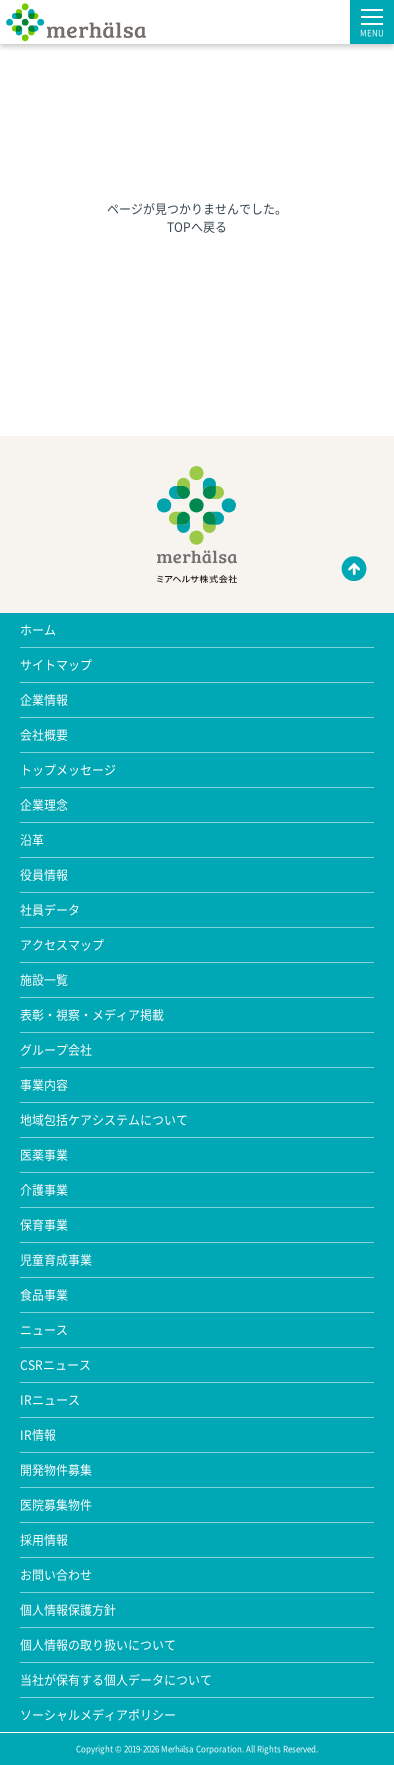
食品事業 (44, 1295)
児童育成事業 (56, 1260)
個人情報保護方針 (68, 1610)
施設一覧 (44, 980)
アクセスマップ (62, 945)
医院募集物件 (56, 1505)
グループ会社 (56, 1050)
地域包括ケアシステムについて (104, 1120)
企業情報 (44, 700)
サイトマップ (56, 665)
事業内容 (44, 1085)
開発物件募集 (56, 1470)
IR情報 (38, 1435)
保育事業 (44, 1225)
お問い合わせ (56, 1575)
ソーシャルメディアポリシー (98, 1715)
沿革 (32, 840)
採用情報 (44, 1540)
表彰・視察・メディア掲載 (92, 1015)
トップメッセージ (68, 770)
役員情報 (44, 875)
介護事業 (44, 1190)
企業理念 (44, 805)
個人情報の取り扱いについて (98, 1645)
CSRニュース (55, 1365)
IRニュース (50, 1400)
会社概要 (44, 735)
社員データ (50, 910)
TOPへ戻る (197, 227)
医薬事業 (44, 1155)
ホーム (38, 630)
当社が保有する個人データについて (116, 1680)
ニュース (44, 1330)
